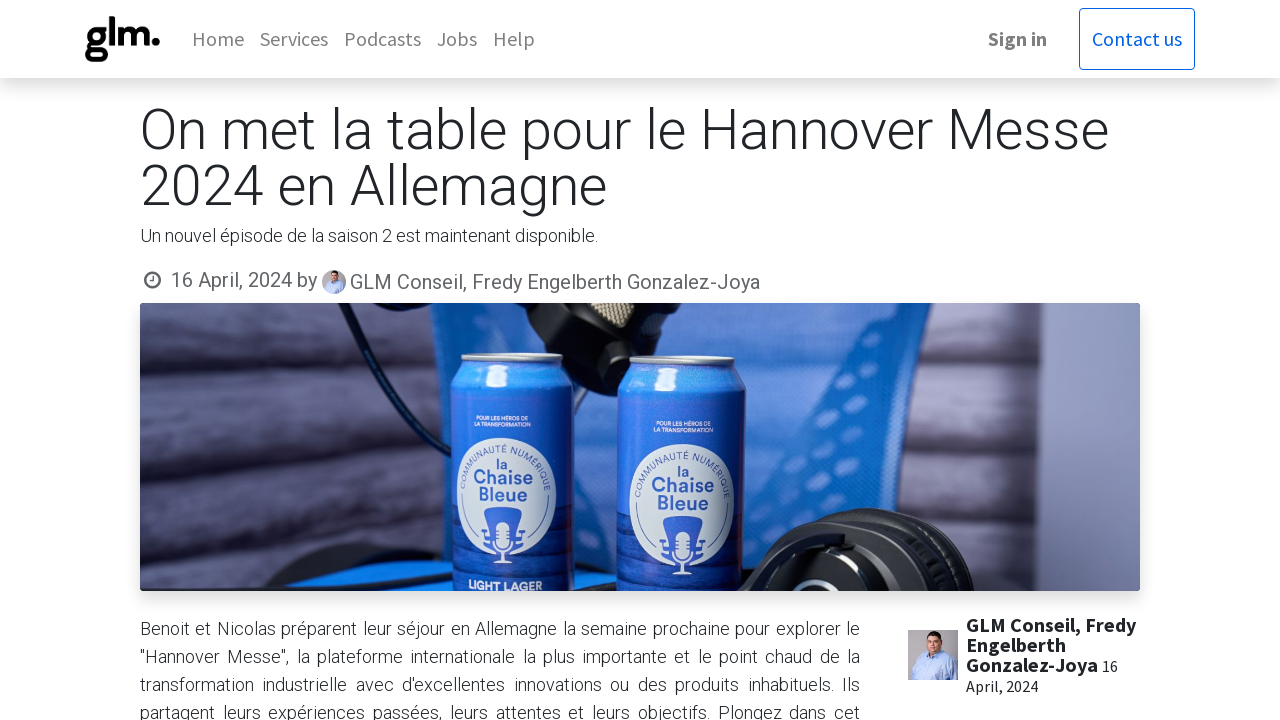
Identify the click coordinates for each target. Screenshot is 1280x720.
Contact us (1137, 38)
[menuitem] (218, 39)
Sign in (1017, 38)
